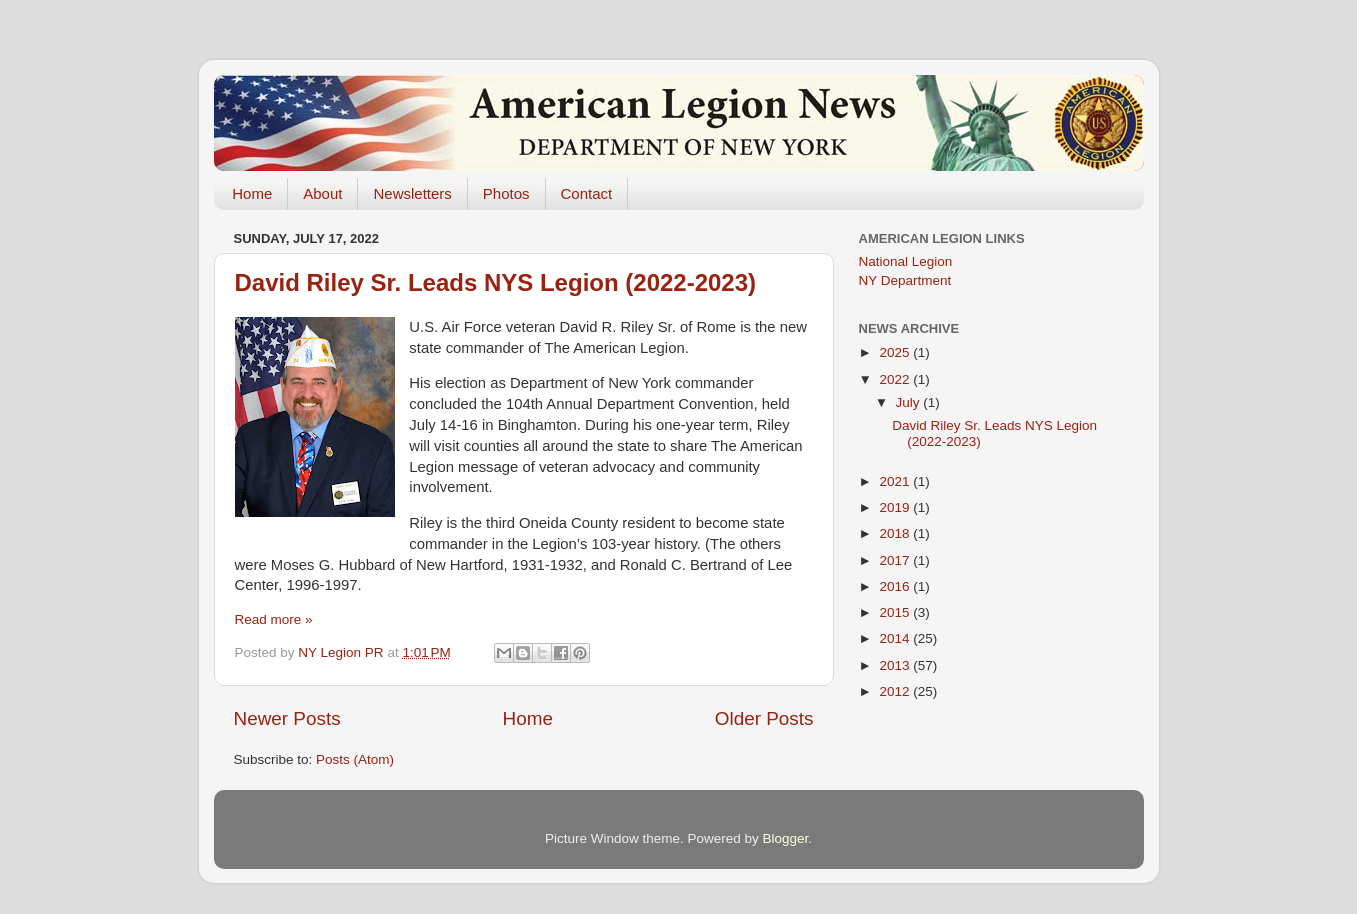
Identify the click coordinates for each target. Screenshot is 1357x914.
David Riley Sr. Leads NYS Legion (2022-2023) (496, 282)
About (322, 193)
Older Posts (764, 718)
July (910, 402)
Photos (506, 193)
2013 (896, 665)
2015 (896, 612)
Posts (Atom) (355, 759)
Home (252, 193)
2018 (896, 533)
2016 (896, 586)
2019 (896, 507)
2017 (896, 560)
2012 (896, 691)
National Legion (906, 261)
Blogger (786, 838)
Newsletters (412, 193)
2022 (896, 379)
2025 (896, 352)
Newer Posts (287, 718)
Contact (587, 193)
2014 (896, 638)
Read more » (274, 619)
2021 (896, 481)
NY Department (905, 280)
